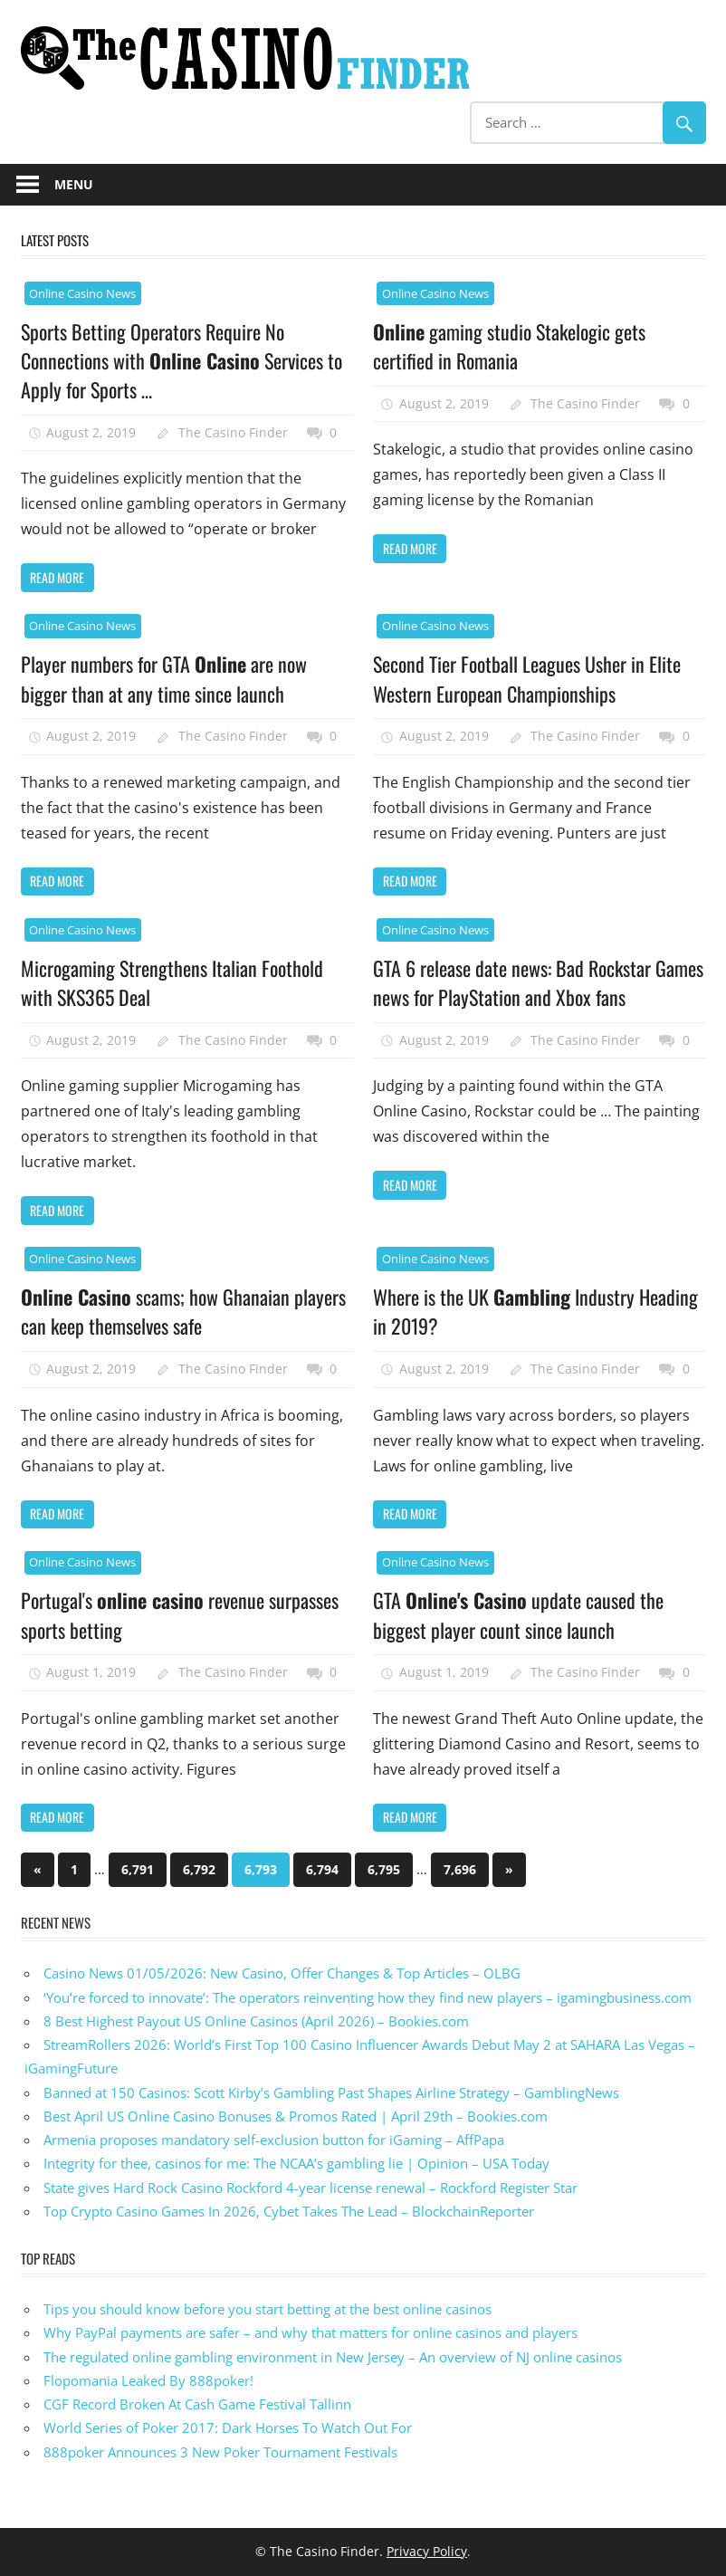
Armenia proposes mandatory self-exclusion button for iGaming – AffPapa (273, 2140)
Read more (57, 577)
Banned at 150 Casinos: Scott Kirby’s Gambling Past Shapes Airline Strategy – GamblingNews (331, 2092)
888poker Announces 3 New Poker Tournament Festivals (220, 2452)
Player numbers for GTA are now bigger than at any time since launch (164, 678)
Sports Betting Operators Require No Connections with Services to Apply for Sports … (181, 361)
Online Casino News (82, 293)
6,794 (322, 1869)
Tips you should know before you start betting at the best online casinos (267, 2309)
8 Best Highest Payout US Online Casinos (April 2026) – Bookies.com (256, 2021)
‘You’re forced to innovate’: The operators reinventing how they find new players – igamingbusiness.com (367, 1997)
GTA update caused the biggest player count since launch (518, 1614)
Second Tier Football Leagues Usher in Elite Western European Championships (527, 678)
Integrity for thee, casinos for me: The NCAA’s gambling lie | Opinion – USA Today (296, 2163)
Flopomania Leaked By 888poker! (148, 2380)
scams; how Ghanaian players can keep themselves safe (183, 1311)
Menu (73, 184)
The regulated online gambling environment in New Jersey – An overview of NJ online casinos (332, 2357)
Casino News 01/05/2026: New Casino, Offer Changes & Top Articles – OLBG (282, 1973)
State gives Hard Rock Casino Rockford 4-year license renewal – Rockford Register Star (310, 2188)
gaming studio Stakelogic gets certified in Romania (509, 346)
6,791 (137, 1869)
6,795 (384, 1869)
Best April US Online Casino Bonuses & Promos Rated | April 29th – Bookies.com (295, 2116)
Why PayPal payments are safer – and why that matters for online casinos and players (310, 2332)
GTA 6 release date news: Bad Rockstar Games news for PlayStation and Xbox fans (538, 982)
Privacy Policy (427, 2551)
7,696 (460, 1869)
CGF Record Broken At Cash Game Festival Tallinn (197, 2404)
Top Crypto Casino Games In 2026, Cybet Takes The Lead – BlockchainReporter (288, 2211)
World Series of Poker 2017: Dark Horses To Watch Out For (227, 2427)
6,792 (199, 1869)
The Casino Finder (233, 432)
